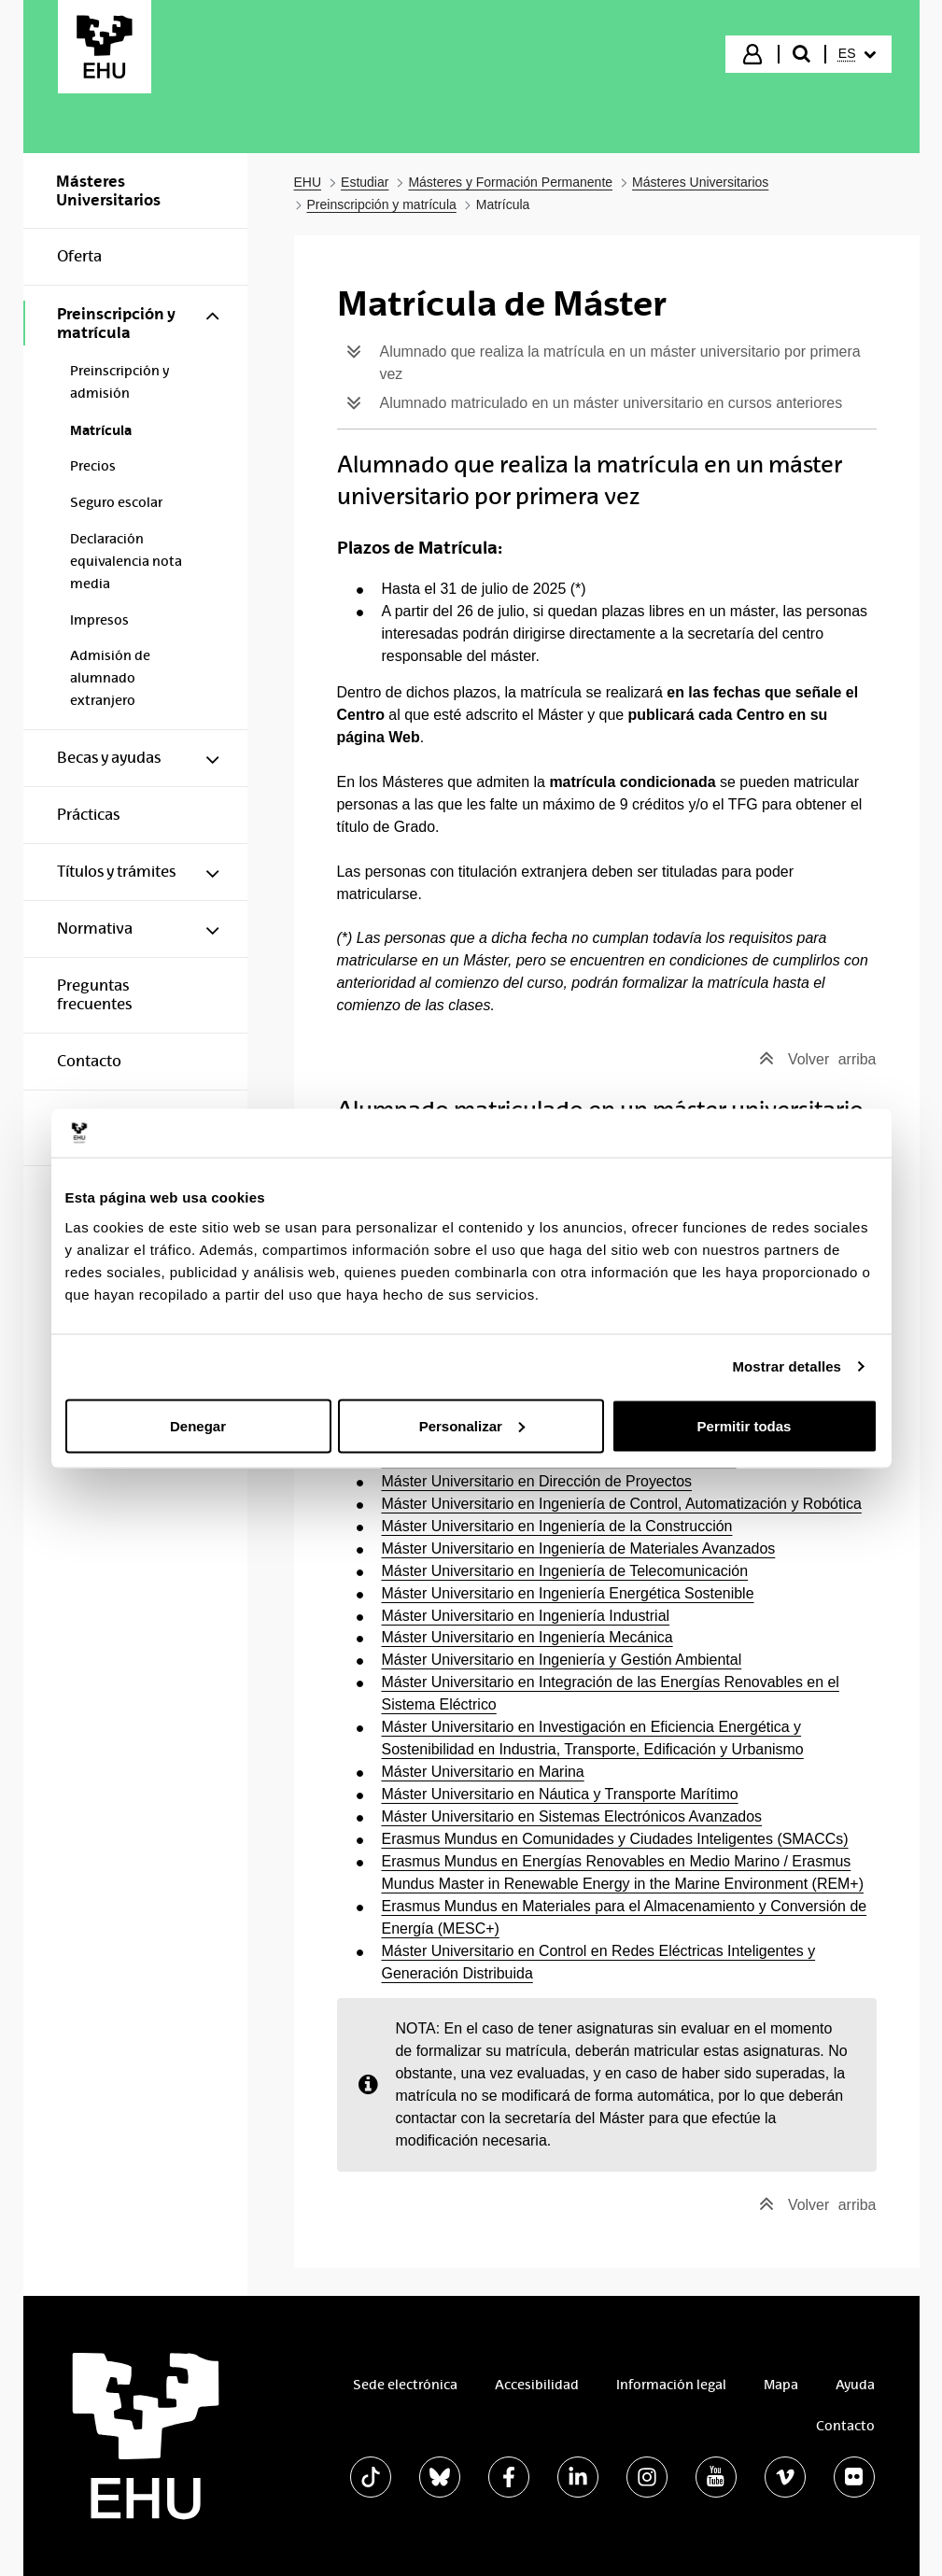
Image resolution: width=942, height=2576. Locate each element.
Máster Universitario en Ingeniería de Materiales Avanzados (579, 1548)
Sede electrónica (405, 2384)
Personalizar (472, 1425)
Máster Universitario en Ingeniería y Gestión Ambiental (562, 1660)
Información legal (671, 2384)
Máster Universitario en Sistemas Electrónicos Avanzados (572, 1816)
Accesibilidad (537, 2384)
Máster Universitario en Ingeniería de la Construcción (557, 1526)
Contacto (845, 2425)
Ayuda (855, 2384)
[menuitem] (857, 54)
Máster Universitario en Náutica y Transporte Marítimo (560, 1794)
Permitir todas (744, 1425)
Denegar (198, 1425)
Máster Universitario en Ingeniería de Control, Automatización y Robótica (622, 1504)
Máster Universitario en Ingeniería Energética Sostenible (568, 1593)
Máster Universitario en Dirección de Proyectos (537, 1481)
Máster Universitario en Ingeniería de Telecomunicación (565, 1571)
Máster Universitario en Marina (483, 1772)
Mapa (781, 2384)
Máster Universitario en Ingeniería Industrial (526, 1616)
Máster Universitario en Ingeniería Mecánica (527, 1637)
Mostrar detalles (786, 1366)
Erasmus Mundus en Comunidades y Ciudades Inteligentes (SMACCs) (615, 1839)
